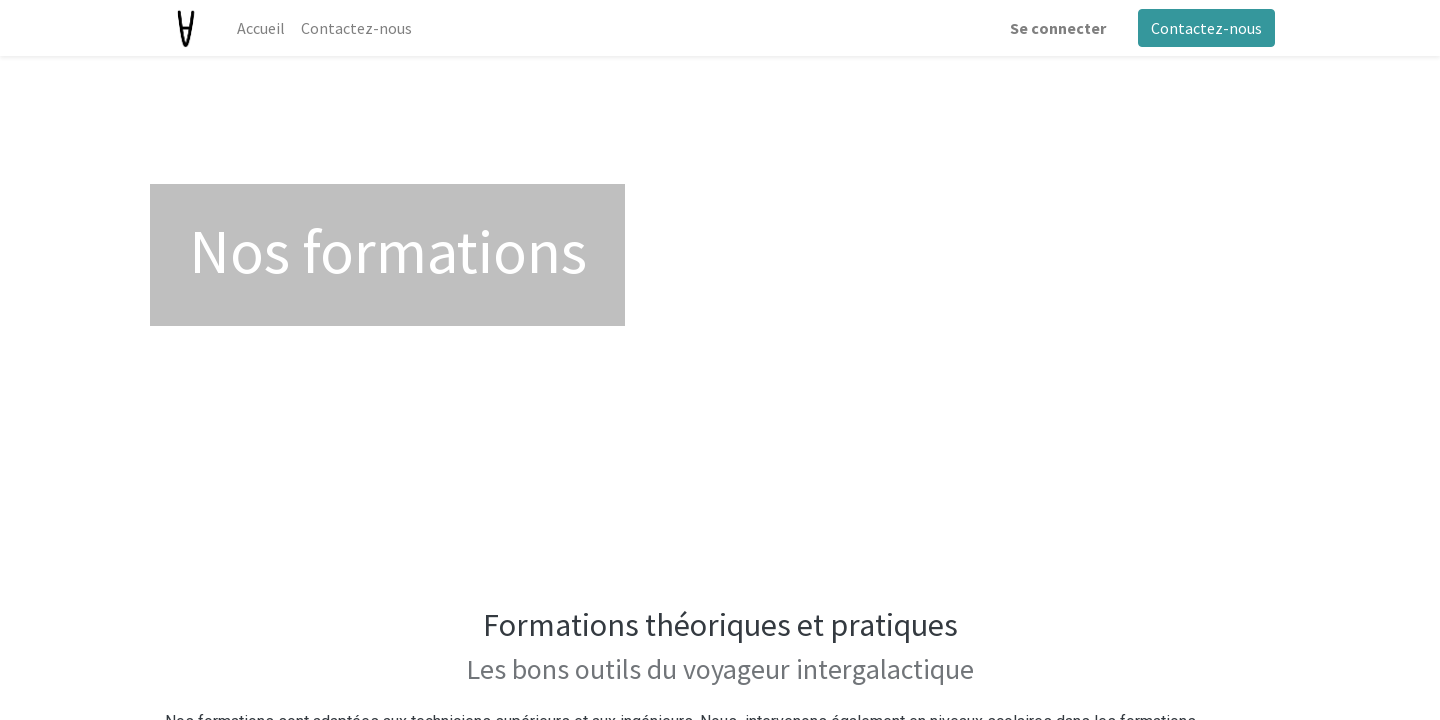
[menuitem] (261, 28)
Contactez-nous (1206, 28)
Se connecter (1058, 28)
